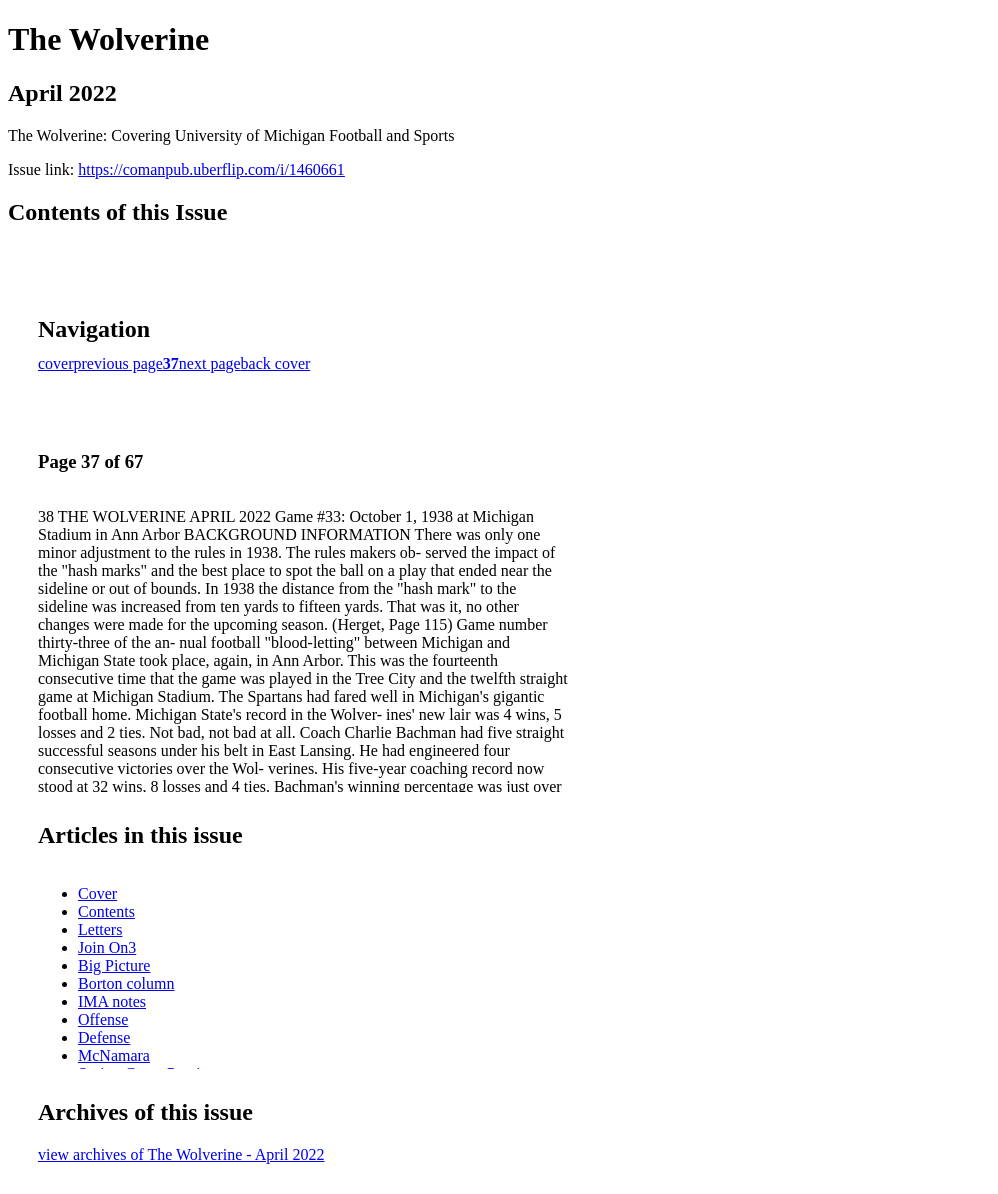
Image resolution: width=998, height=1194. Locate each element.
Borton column (126, 983)
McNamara (114, 1055)
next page (210, 363)
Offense (103, 1019)
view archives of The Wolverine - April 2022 (181, 1154)
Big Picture (114, 965)
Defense (104, 1037)
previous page (118, 363)
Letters (100, 929)
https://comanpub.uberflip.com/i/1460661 (211, 169)
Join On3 (107, 947)
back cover (276, 363)
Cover (97, 893)
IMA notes (112, 1001)
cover (56, 363)
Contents (106, 911)
